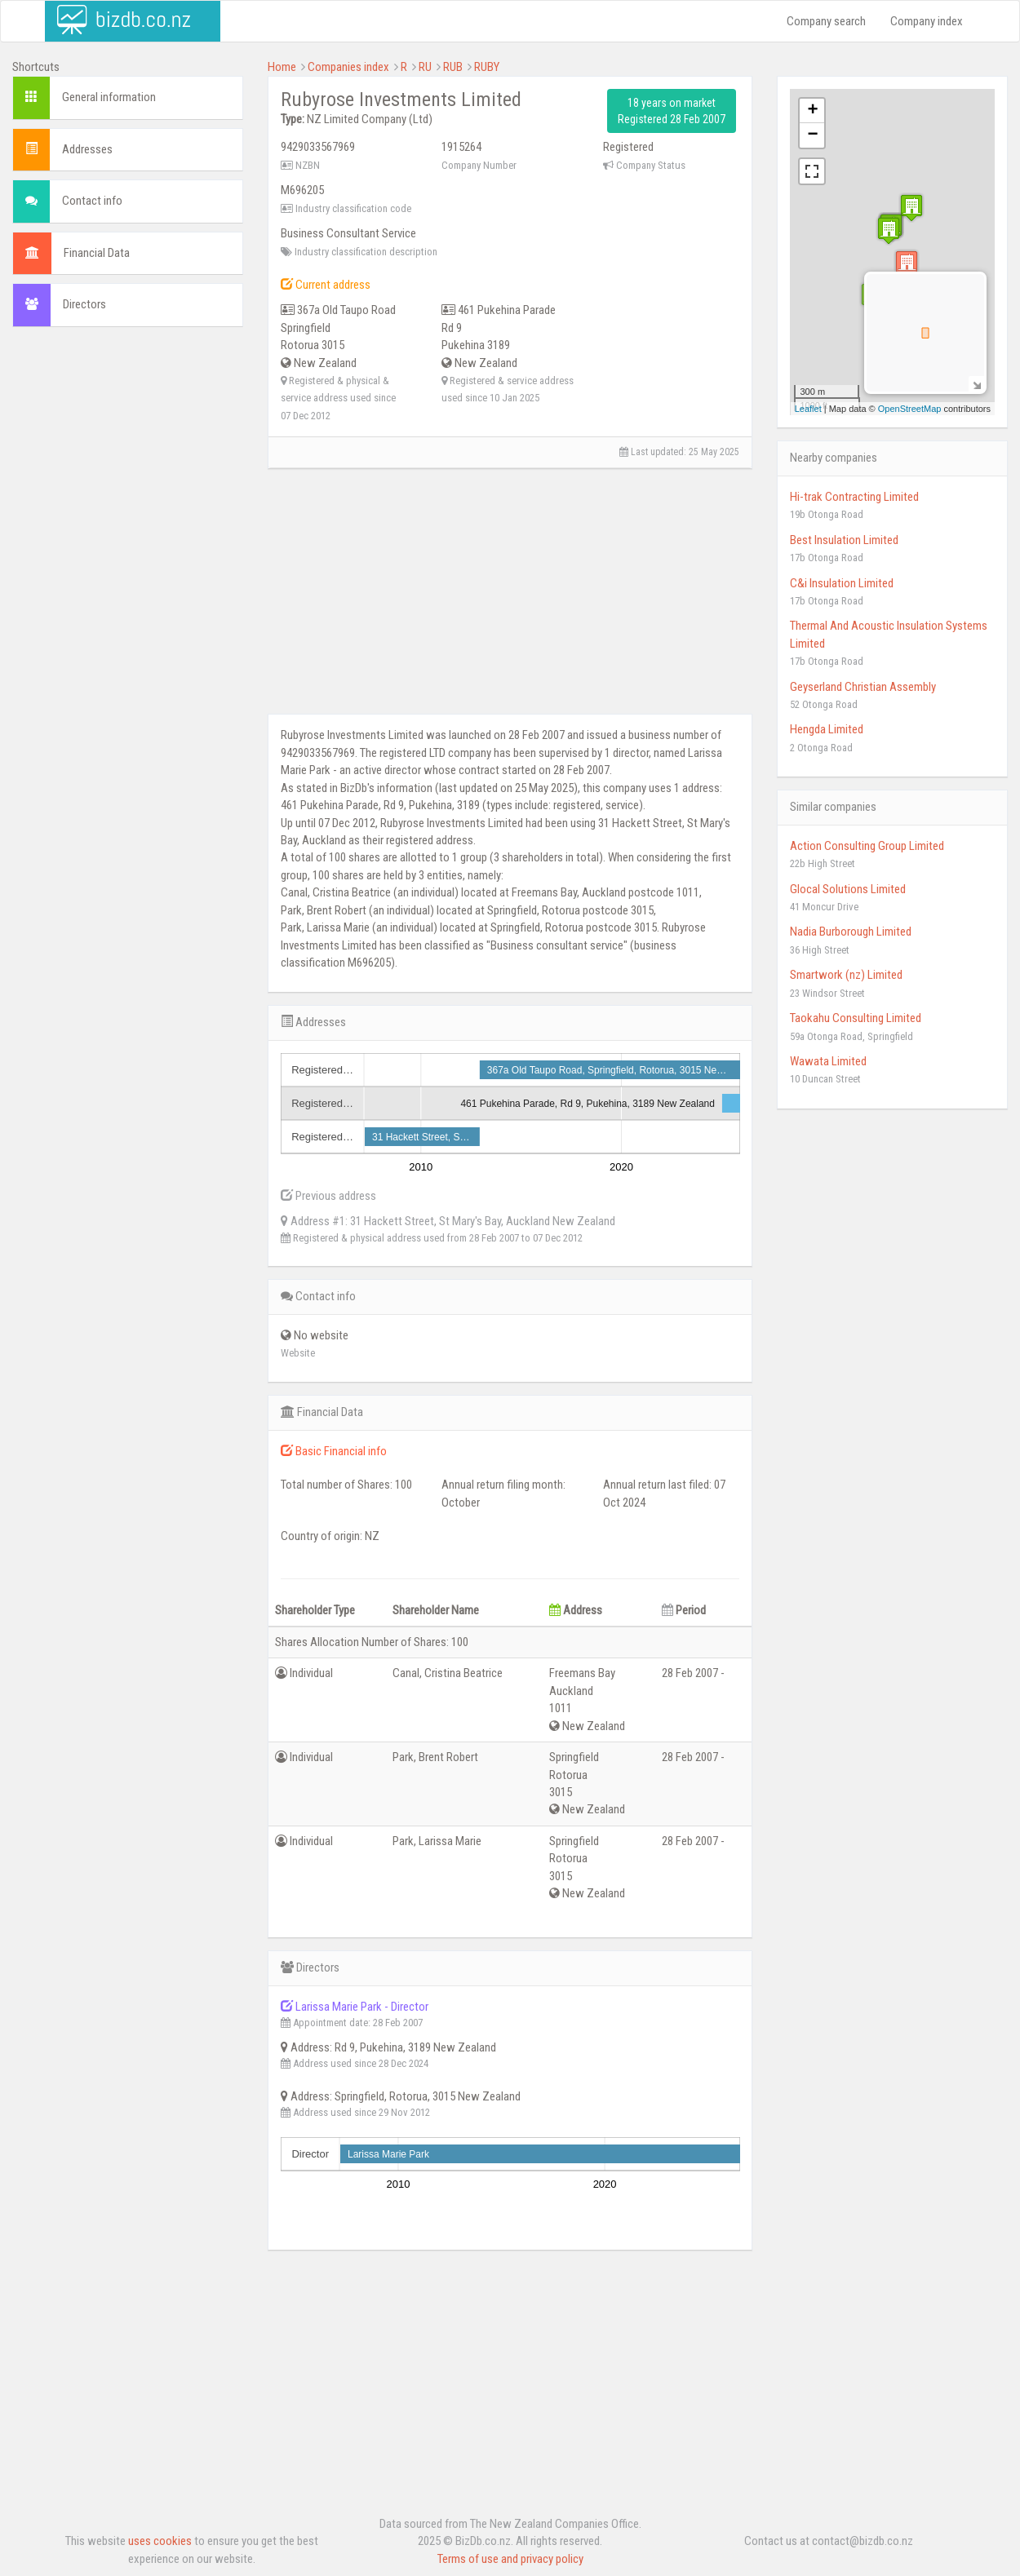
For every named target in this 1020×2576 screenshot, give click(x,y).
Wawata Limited (828, 1061)
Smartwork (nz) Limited (846, 974)
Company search (826, 21)
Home (282, 67)
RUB (453, 67)
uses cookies (160, 2541)
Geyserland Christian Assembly (863, 686)
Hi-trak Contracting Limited (854, 496)
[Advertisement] (127, 588)
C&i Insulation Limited (842, 583)
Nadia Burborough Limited (850, 931)
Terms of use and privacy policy (510, 2559)
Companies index (348, 67)
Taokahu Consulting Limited (855, 1018)
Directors (84, 304)
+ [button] (812, 111)
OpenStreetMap (910, 409)
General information (109, 97)
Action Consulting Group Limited (867, 846)
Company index (926, 21)
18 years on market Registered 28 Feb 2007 (671, 111)
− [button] (812, 135)
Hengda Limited (826, 729)
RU (425, 67)
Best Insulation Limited (844, 540)
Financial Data (97, 253)
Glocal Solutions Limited (848, 889)
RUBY (486, 67)
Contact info (92, 200)
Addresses (87, 149)
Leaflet (808, 409)
